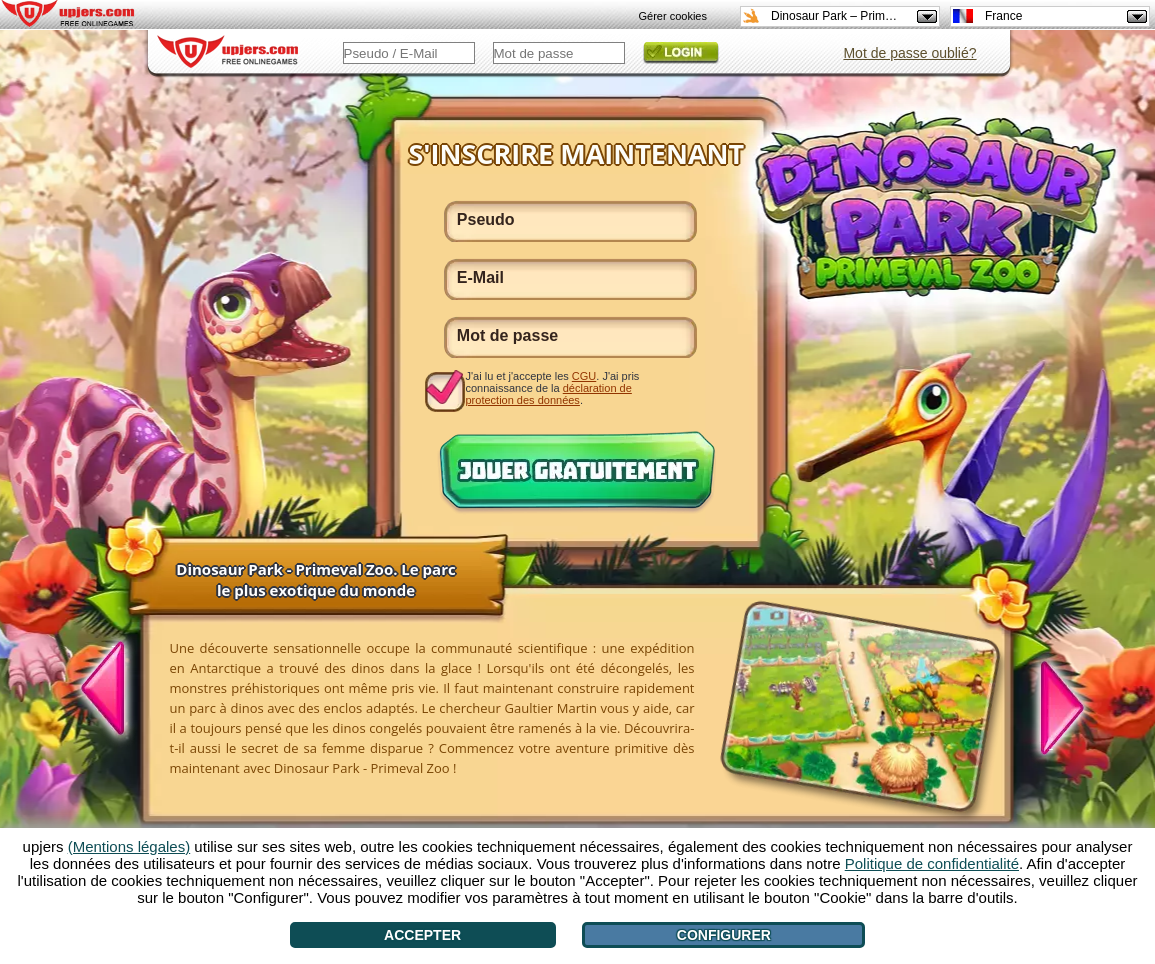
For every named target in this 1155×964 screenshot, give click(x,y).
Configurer (724, 935)
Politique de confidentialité (932, 863)
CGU (584, 376)
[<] (114, 691)
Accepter (422, 935)
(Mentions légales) (129, 846)
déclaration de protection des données (549, 394)
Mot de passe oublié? (909, 53)
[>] (1051, 705)
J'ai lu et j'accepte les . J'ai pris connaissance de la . (553, 387)
